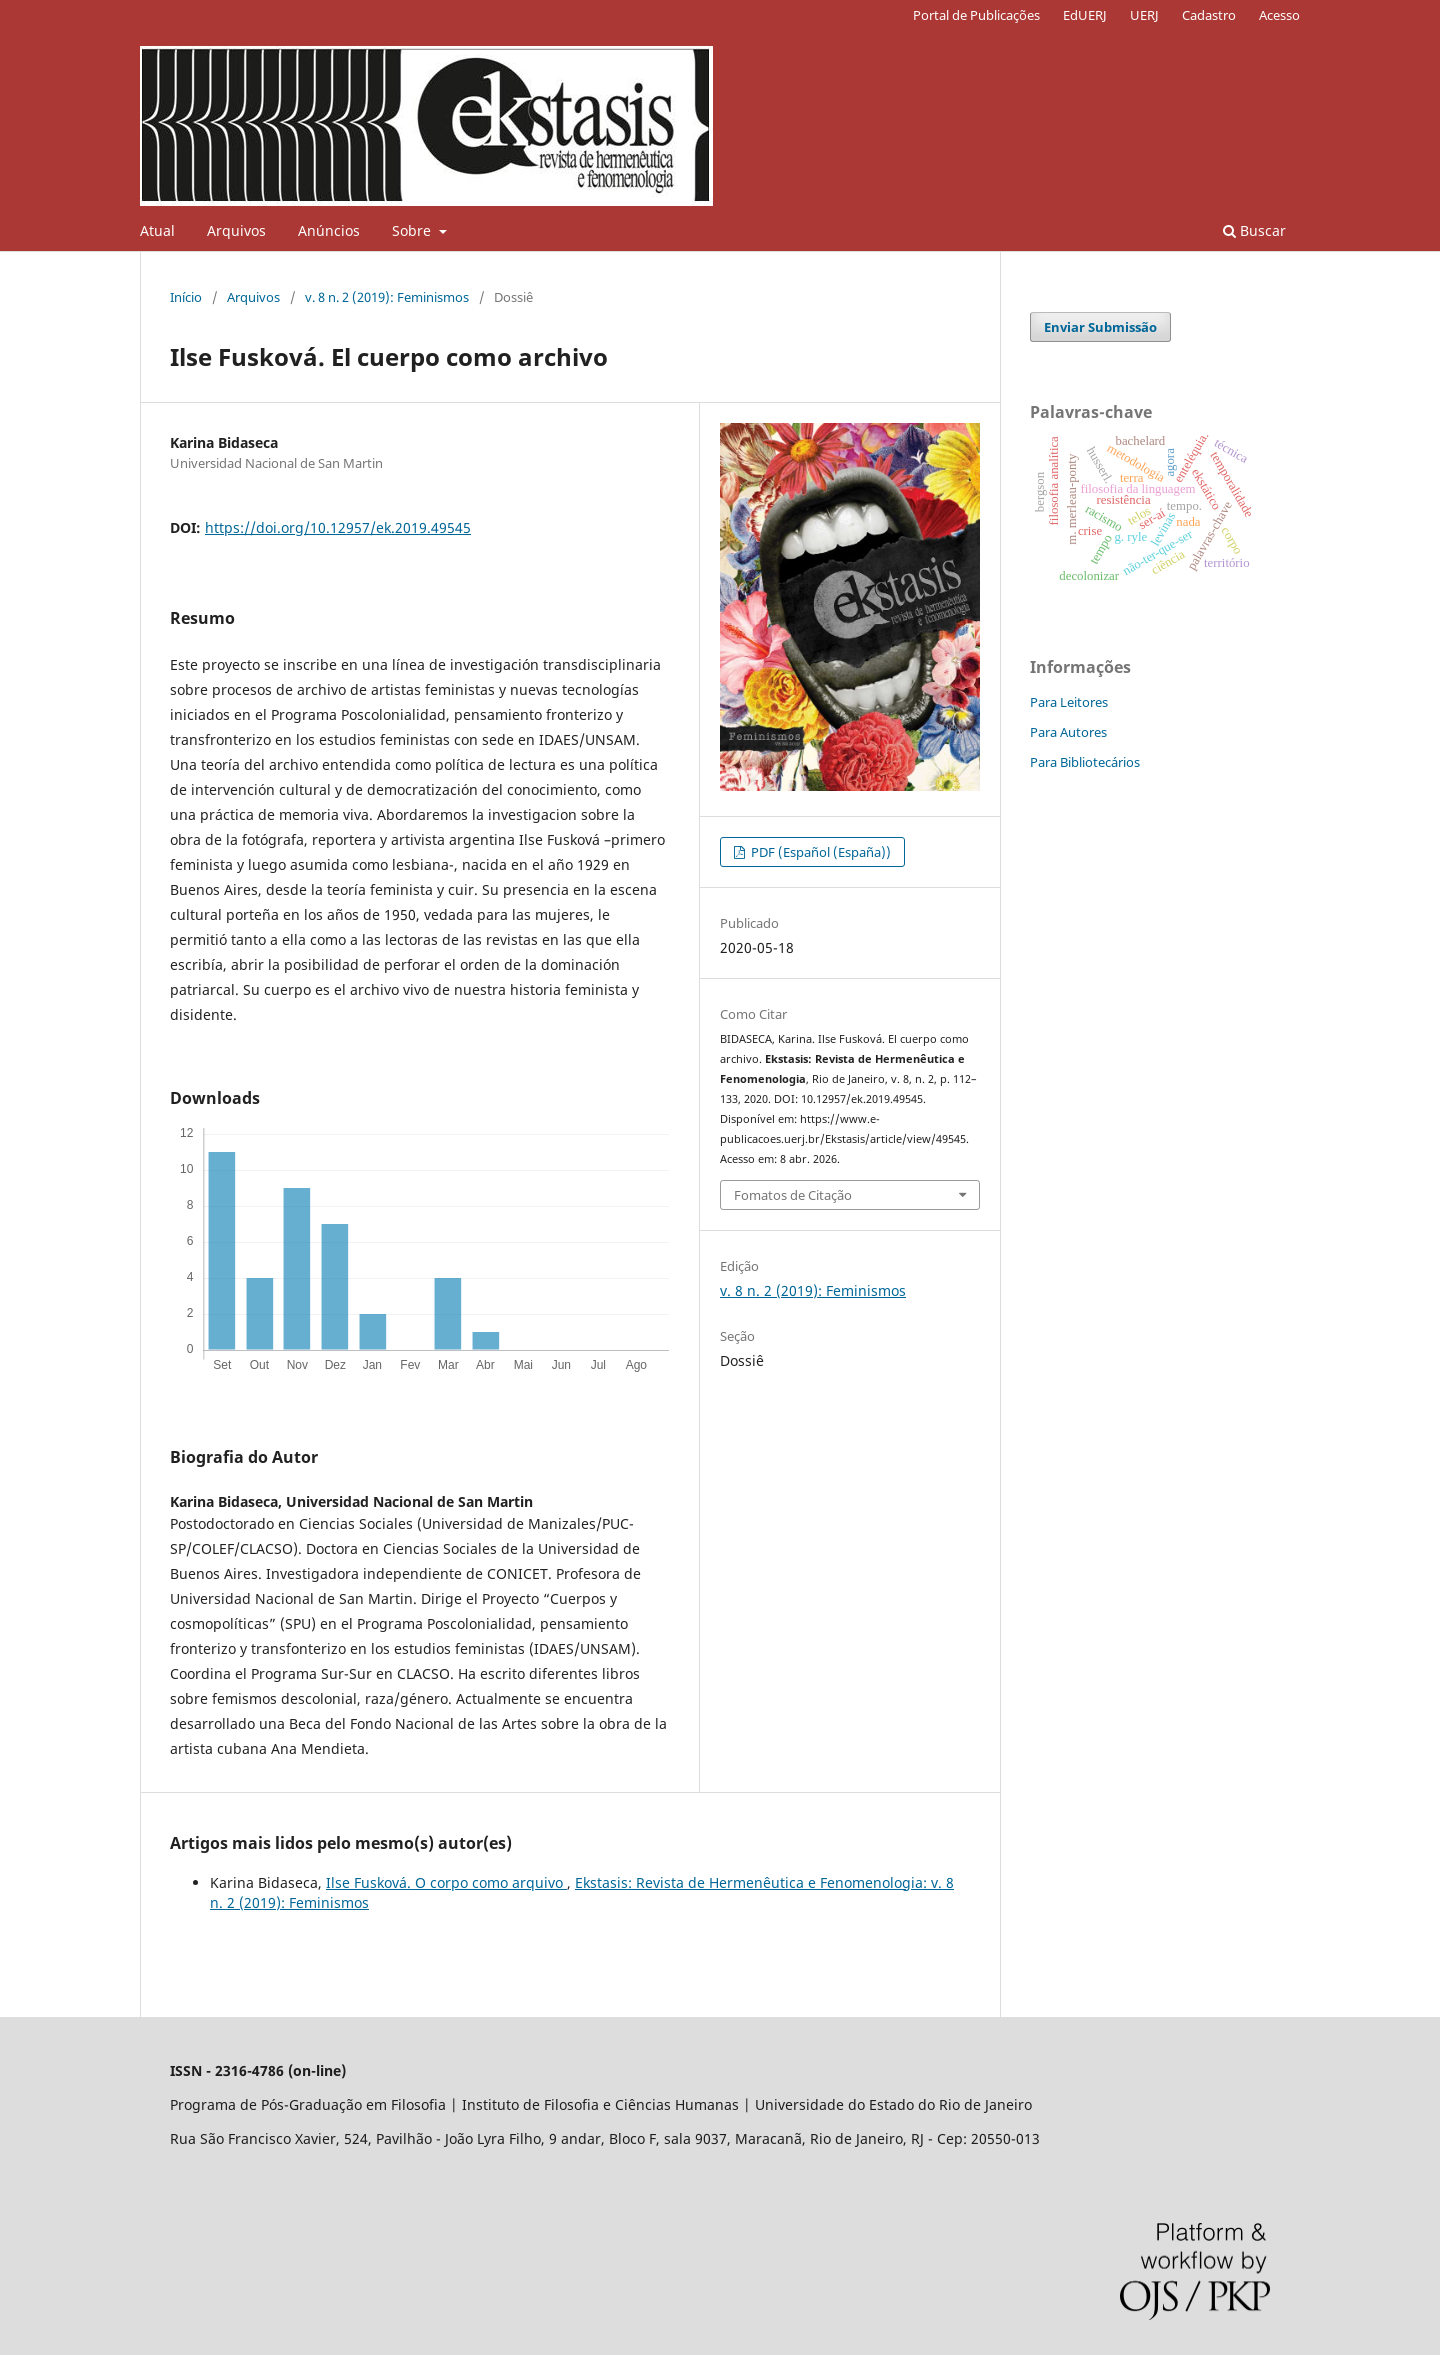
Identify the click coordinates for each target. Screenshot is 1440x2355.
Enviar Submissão (1100, 327)
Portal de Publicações (976, 15)
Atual (157, 230)
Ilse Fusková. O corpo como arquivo (446, 1882)
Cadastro (1209, 15)
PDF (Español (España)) (819, 852)
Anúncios (329, 230)
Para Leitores (1069, 702)
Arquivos (236, 230)
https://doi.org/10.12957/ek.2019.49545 (338, 527)
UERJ (1144, 15)
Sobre (413, 230)
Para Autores (1068, 732)
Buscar (1254, 230)
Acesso (1279, 15)
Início (186, 297)
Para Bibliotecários (1085, 762)
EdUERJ (1085, 15)
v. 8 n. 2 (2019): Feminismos (387, 297)
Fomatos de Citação (793, 1195)
